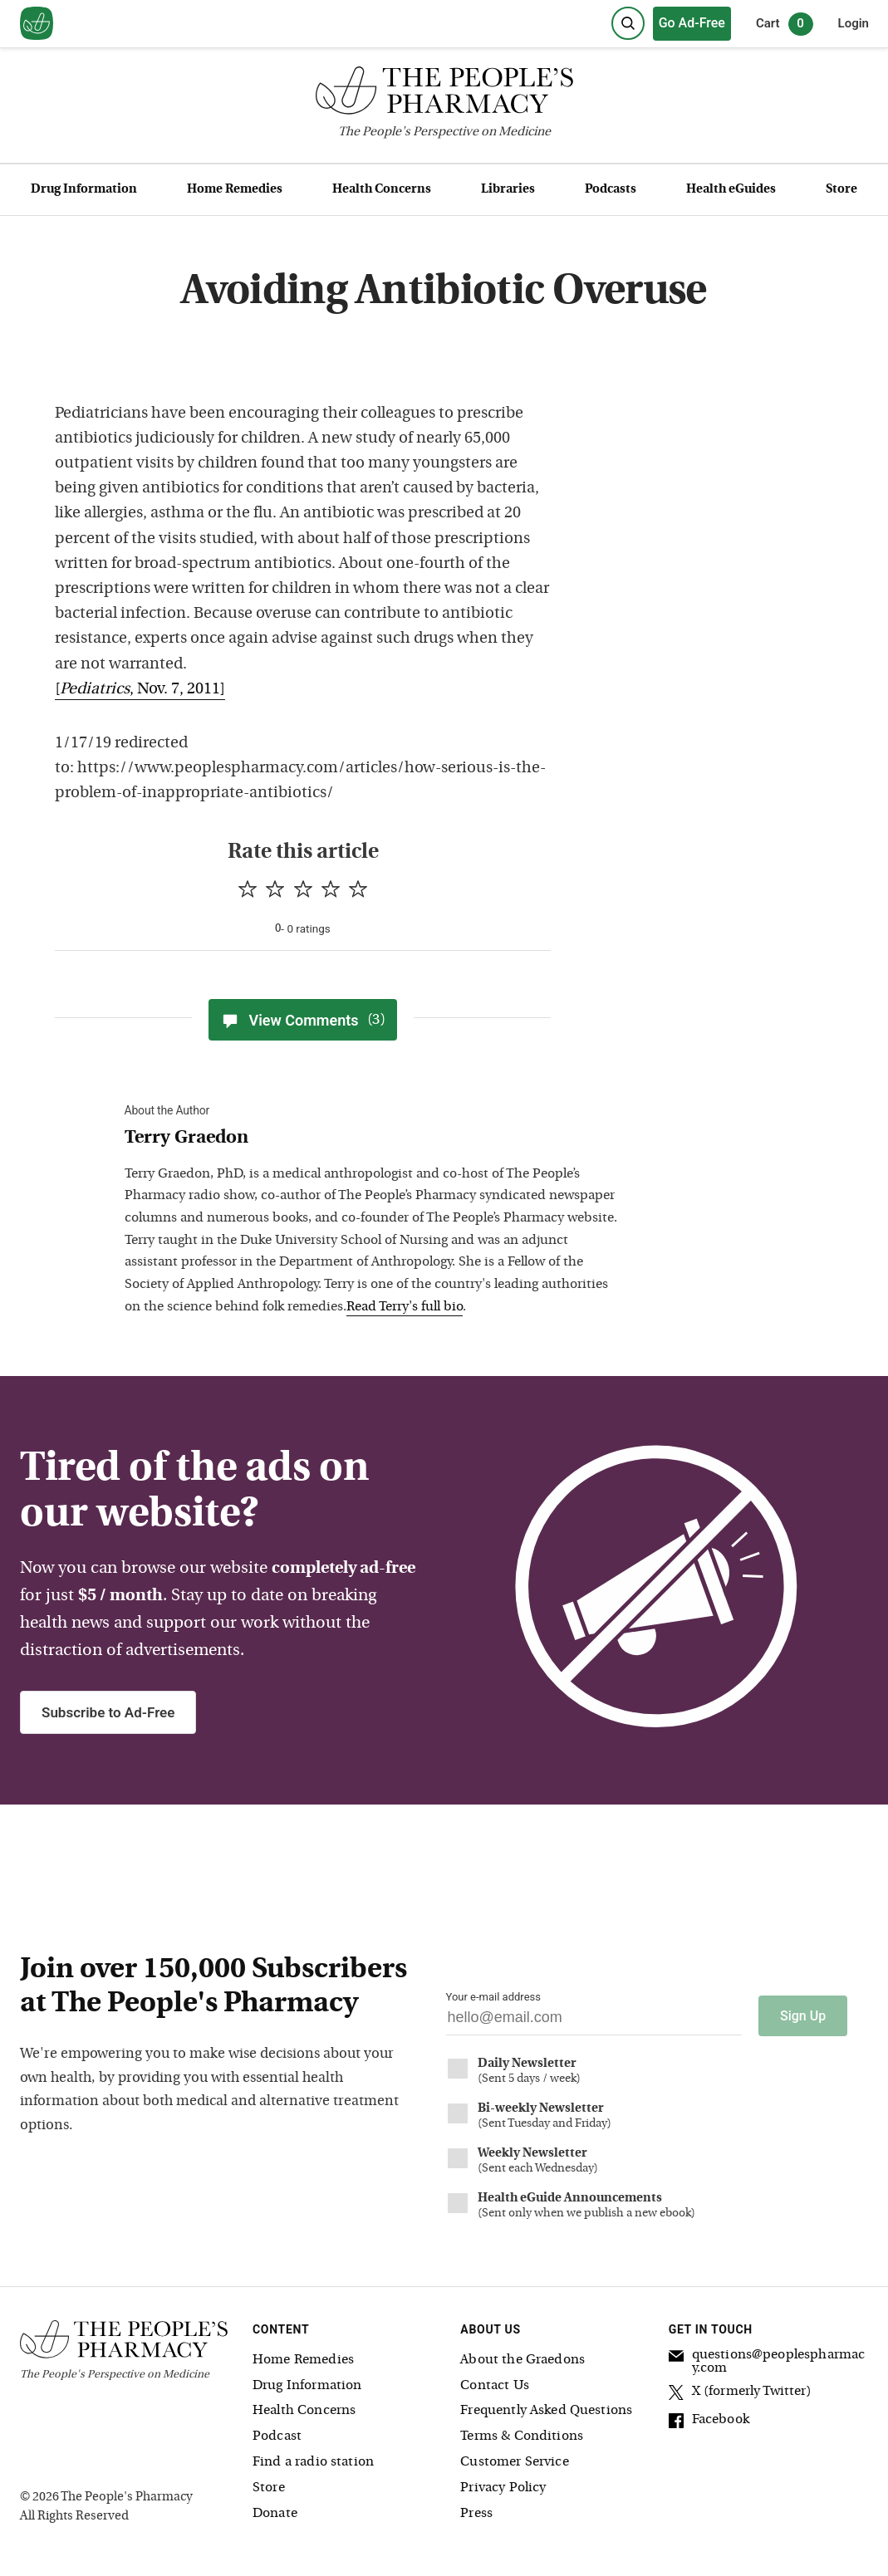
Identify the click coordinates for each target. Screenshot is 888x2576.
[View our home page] (36, 24)
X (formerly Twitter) (740, 2393)
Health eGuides (731, 190)
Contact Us (494, 2385)
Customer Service (514, 2462)
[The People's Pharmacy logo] (444, 94)
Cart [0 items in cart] (784, 24)
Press (476, 2513)
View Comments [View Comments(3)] (302, 1020)
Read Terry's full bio (404, 1307)
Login (853, 23)
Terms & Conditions (521, 2436)
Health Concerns (381, 190)
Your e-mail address (493, 1997)
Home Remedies (234, 190)
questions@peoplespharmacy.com (767, 2361)
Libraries (508, 190)
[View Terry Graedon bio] (374, 1139)
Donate (275, 2513)
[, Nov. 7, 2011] (140, 690)
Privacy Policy (503, 2487)
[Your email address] (594, 2021)
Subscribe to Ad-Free (108, 1712)
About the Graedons (522, 2359)
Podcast (277, 2436)
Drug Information (84, 190)
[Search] (628, 23)
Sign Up (803, 2015)
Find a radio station (313, 2462)
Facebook (709, 2421)
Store (841, 190)
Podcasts (610, 190)
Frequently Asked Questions (546, 2410)
